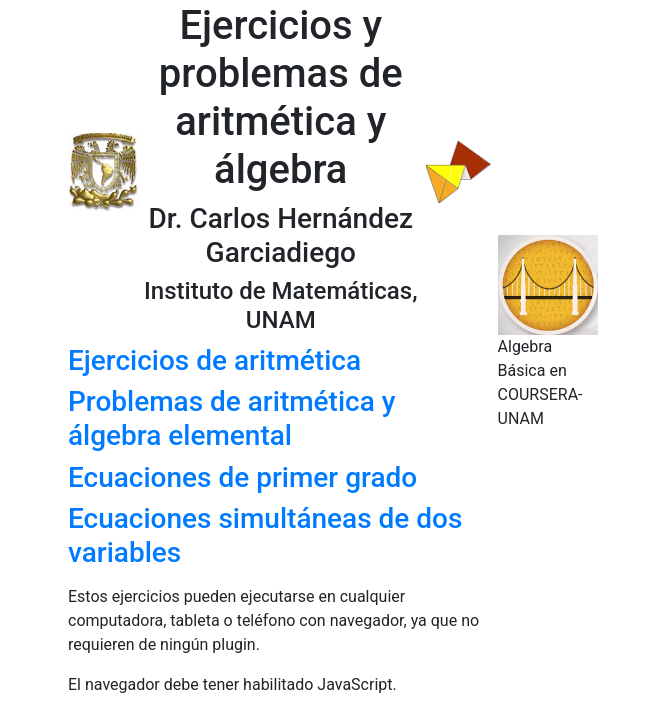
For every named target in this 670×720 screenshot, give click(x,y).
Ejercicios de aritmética (214, 360)
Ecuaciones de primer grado (242, 477)
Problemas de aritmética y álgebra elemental (231, 418)
